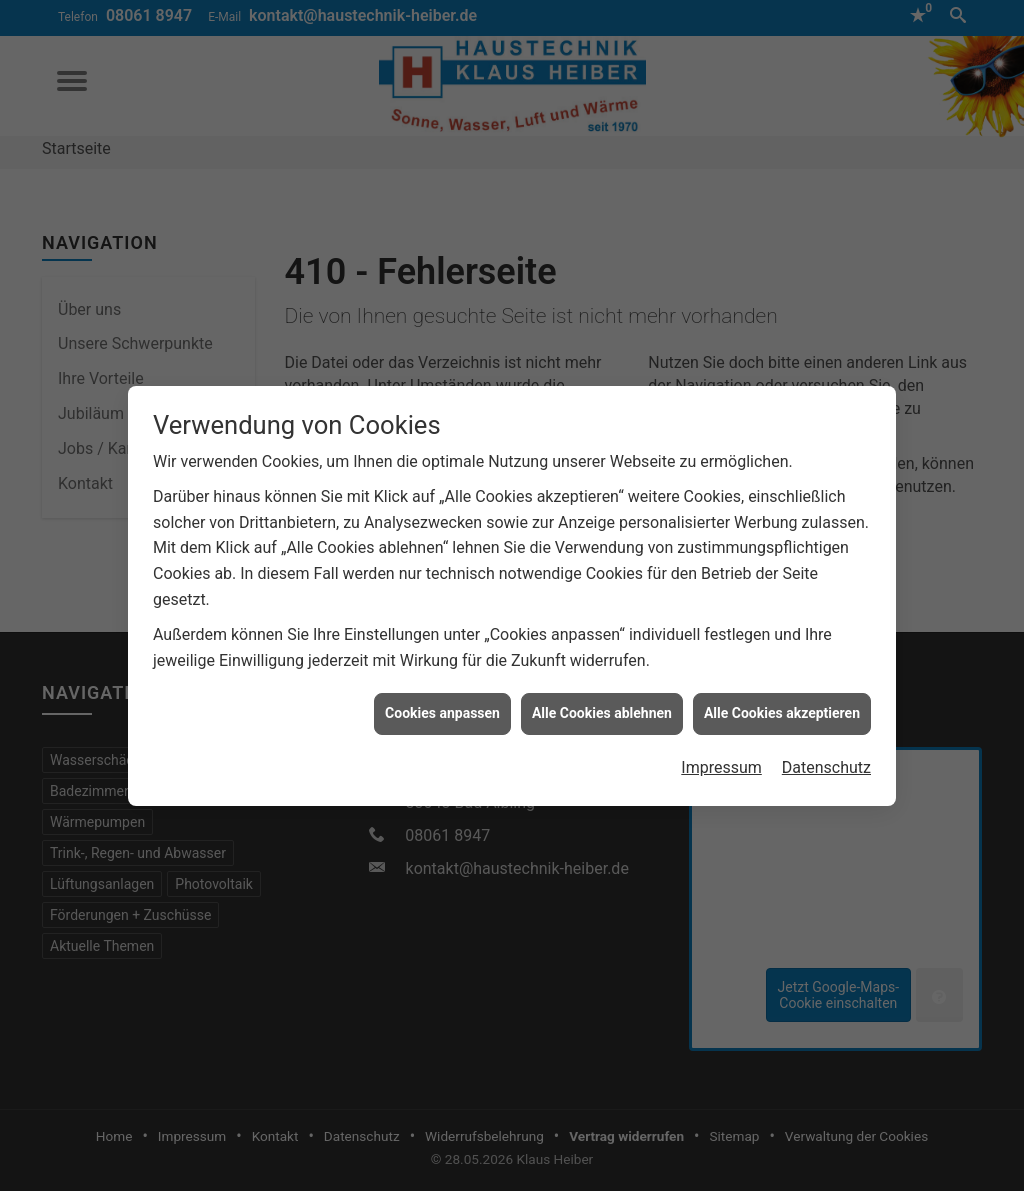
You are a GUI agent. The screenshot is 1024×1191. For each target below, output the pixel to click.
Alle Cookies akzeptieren (782, 707)
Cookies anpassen (442, 707)
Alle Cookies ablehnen (602, 707)
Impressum (721, 761)
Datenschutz (826, 761)
